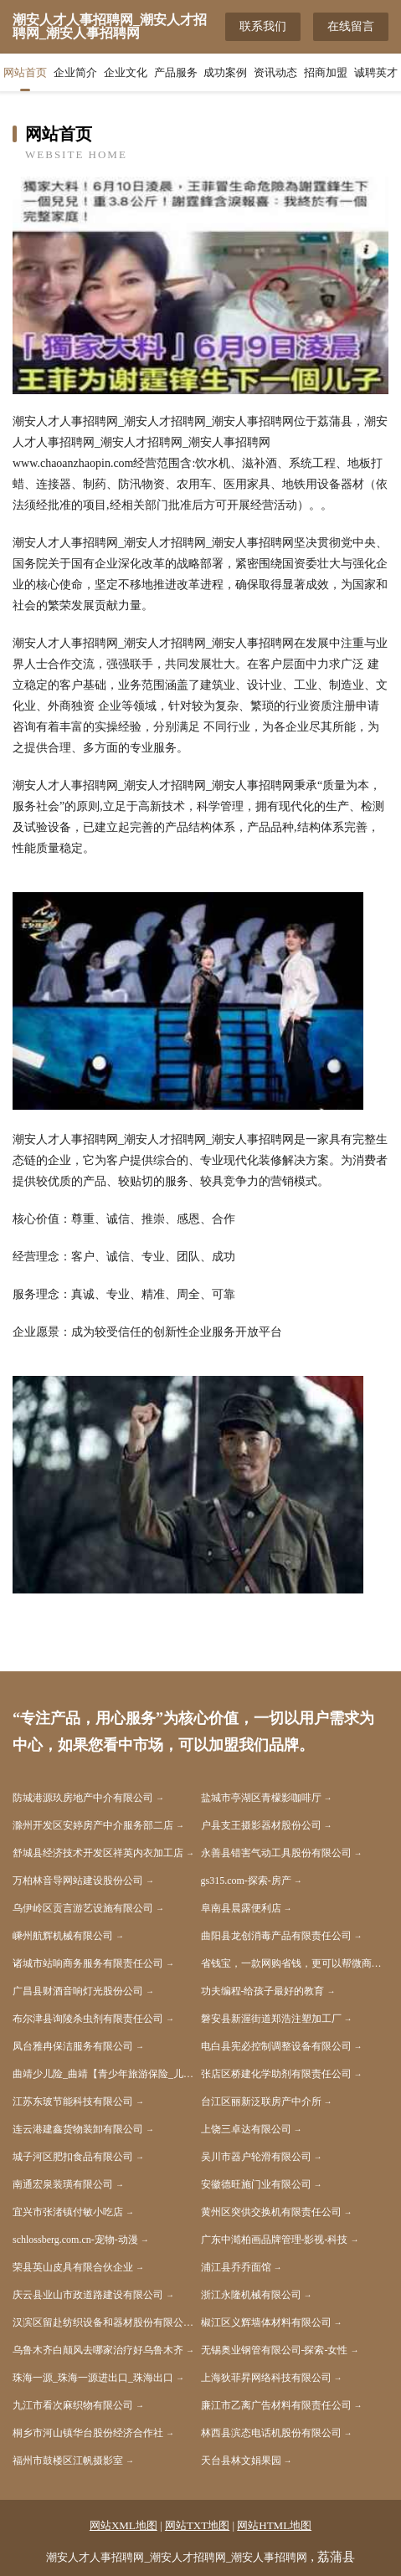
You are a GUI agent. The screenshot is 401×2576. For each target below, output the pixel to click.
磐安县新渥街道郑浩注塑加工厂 (271, 2018)
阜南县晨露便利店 (241, 1908)
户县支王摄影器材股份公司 (261, 1825)
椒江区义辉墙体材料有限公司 (266, 2322)
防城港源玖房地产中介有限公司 (83, 1798)
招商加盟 (325, 72)
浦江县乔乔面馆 (236, 2267)
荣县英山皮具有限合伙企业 (73, 2267)
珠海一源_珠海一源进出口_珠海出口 (93, 2378)
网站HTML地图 (274, 2525)
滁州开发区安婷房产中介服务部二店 (93, 1825)
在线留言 (350, 26)
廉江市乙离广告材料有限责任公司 (276, 2405)
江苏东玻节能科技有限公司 (73, 2101)
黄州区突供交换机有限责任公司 (271, 2212)
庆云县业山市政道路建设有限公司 (88, 2295)
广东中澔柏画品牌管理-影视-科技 (274, 2239)
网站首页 (25, 72)
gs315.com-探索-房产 (246, 1880)
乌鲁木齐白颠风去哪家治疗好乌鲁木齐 (98, 2350)
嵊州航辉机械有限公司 (63, 1936)
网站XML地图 (123, 2525)
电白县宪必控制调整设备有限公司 (276, 2046)
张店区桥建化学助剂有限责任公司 (276, 2074)
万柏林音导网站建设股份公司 (78, 1880)
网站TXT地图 (197, 2525)
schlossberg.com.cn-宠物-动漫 (75, 2239)
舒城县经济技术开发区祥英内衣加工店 (98, 1853)
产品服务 (176, 72)
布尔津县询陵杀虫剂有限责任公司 (88, 2018)
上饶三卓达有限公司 (246, 2129)
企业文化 (125, 72)
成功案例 (225, 72)
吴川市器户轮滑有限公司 (256, 2157)
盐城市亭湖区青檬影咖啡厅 (261, 1798)
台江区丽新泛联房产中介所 (261, 2101)
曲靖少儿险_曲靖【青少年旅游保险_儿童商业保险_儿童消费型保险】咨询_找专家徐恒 (107, 2074)
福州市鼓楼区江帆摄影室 (68, 2460)
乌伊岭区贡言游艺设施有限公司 (83, 1908)
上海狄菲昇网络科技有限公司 (266, 2378)
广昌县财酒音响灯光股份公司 (78, 1991)
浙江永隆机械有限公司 (251, 2295)
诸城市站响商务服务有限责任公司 (88, 1963)
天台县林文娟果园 (241, 2460)
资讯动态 (275, 72)
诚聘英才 (376, 72)
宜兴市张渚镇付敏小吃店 (68, 2212)
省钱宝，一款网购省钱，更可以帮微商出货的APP (295, 1963)
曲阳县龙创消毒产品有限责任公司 (276, 1936)
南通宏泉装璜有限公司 (63, 2184)
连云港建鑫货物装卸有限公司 (78, 2129)
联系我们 (262, 26)
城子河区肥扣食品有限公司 (73, 2157)
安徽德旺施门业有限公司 (256, 2184)
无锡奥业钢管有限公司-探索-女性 (274, 2350)
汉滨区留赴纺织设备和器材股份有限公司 (103, 2322)
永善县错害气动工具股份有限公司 (276, 1853)
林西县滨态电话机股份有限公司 (271, 2433)
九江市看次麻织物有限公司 (73, 2405)
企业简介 (75, 72)
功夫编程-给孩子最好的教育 (263, 1991)
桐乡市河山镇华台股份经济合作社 (88, 2433)
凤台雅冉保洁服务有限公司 (73, 2046)
